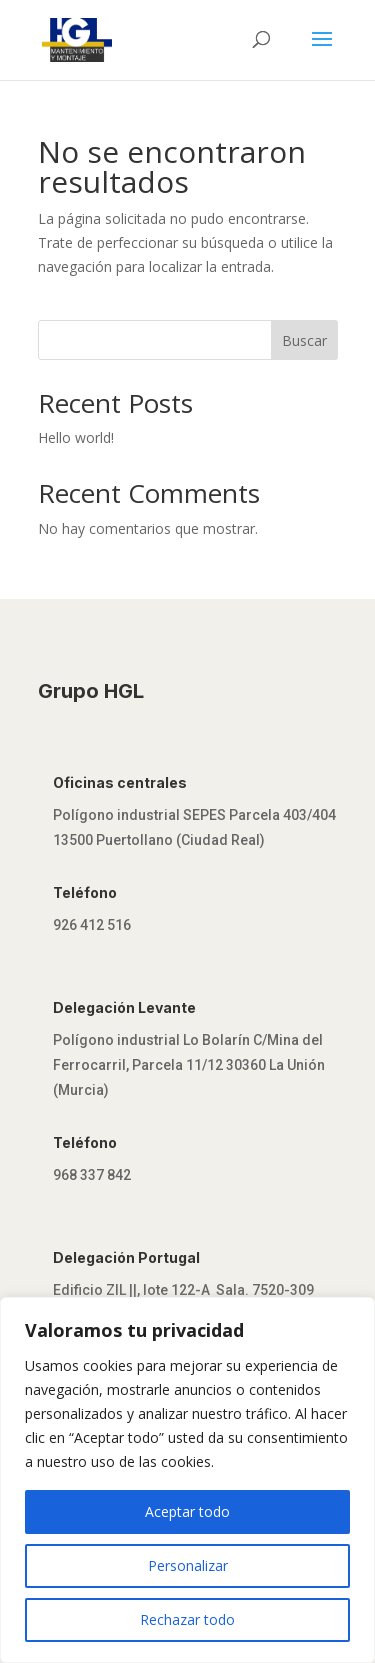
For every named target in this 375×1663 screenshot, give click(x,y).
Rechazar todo (187, 1619)
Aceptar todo (187, 1511)
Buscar (304, 340)
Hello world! (76, 437)
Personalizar (188, 1565)
